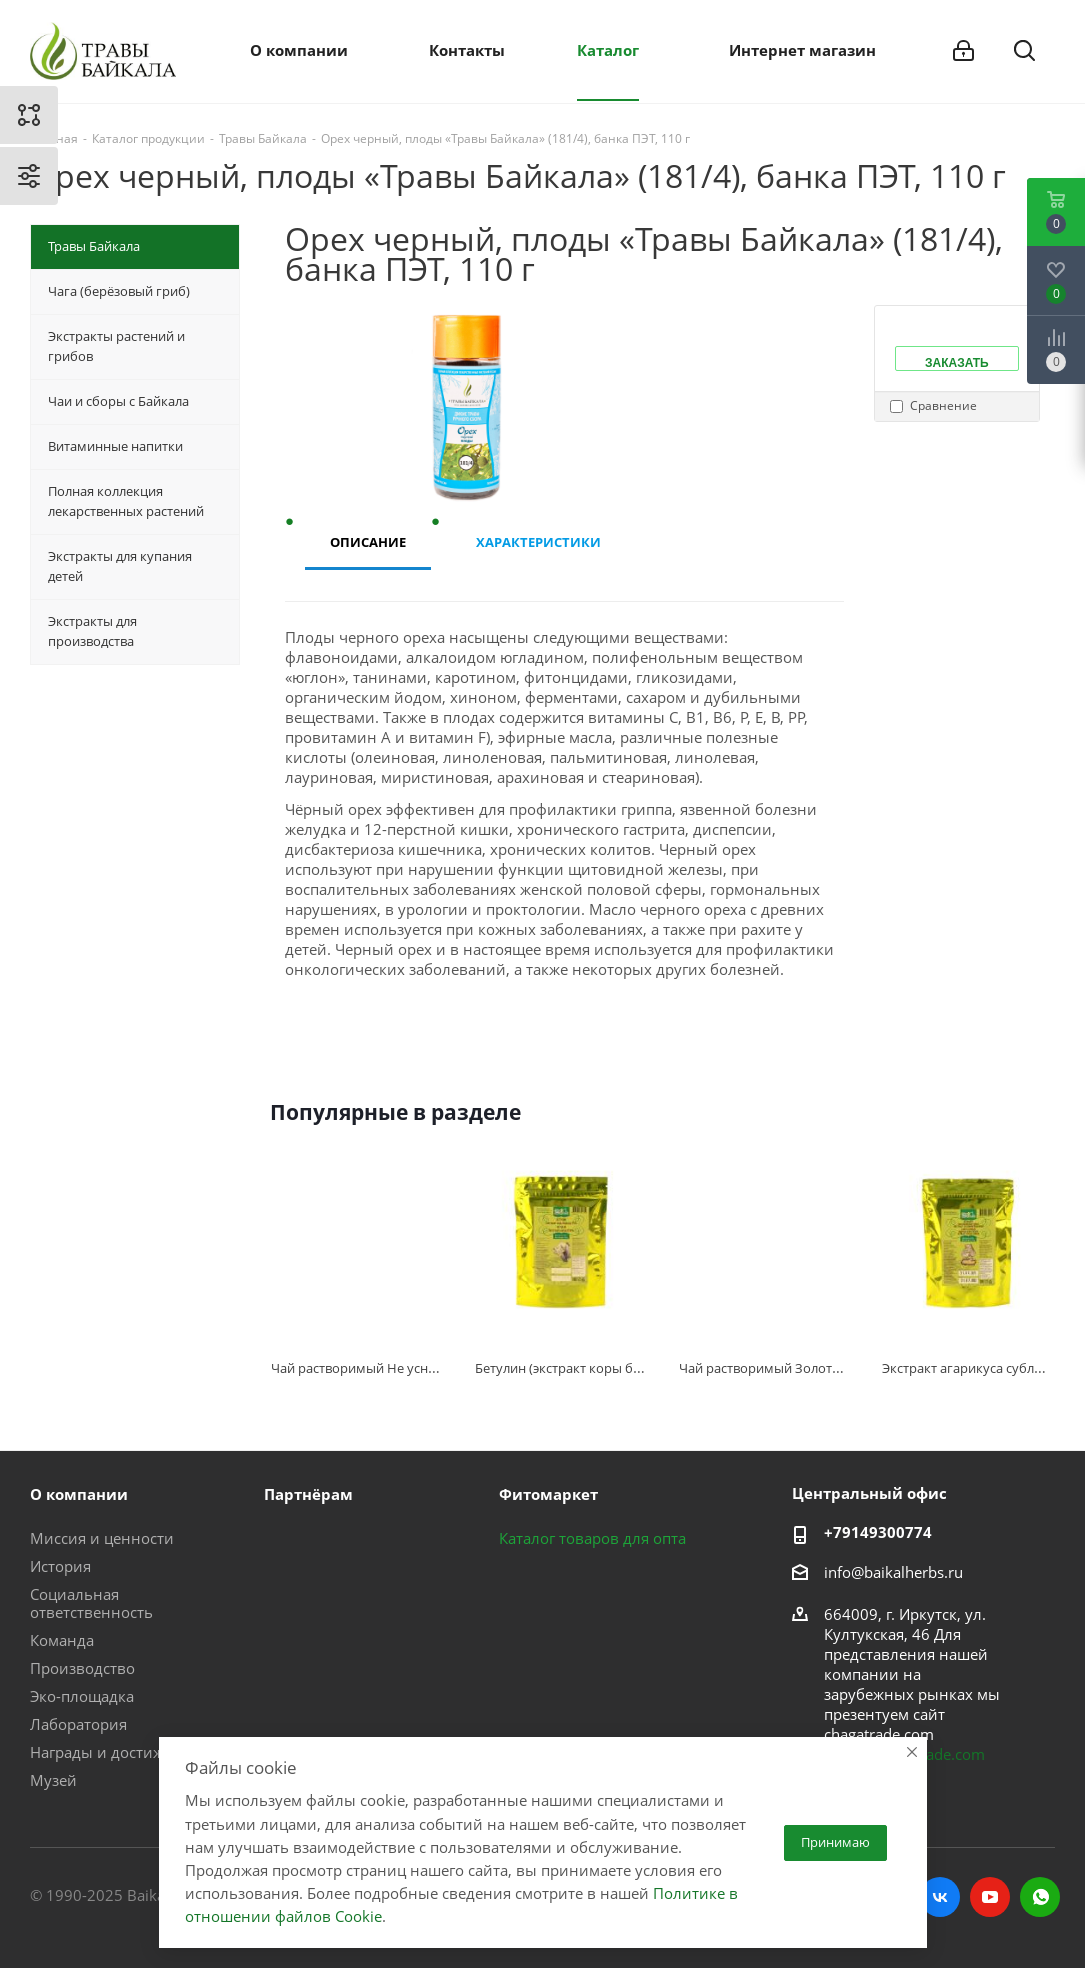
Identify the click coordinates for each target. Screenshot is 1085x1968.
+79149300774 (878, 1532)
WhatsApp (1040, 1897)
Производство (82, 1668)
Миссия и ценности (102, 1538)
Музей (53, 1780)
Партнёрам (308, 1494)
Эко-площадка (82, 1696)
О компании (79, 1494)
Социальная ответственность (91, 1603)
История (60, 1566)
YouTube (990, 1897)
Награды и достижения (115, 1752)
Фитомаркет (548, 1494)
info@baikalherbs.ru (893, 1572)
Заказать (957, 363)
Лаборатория (78, 1724)
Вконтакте (940, 1897)
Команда (62, 1640)
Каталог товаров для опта (592, 1538)
